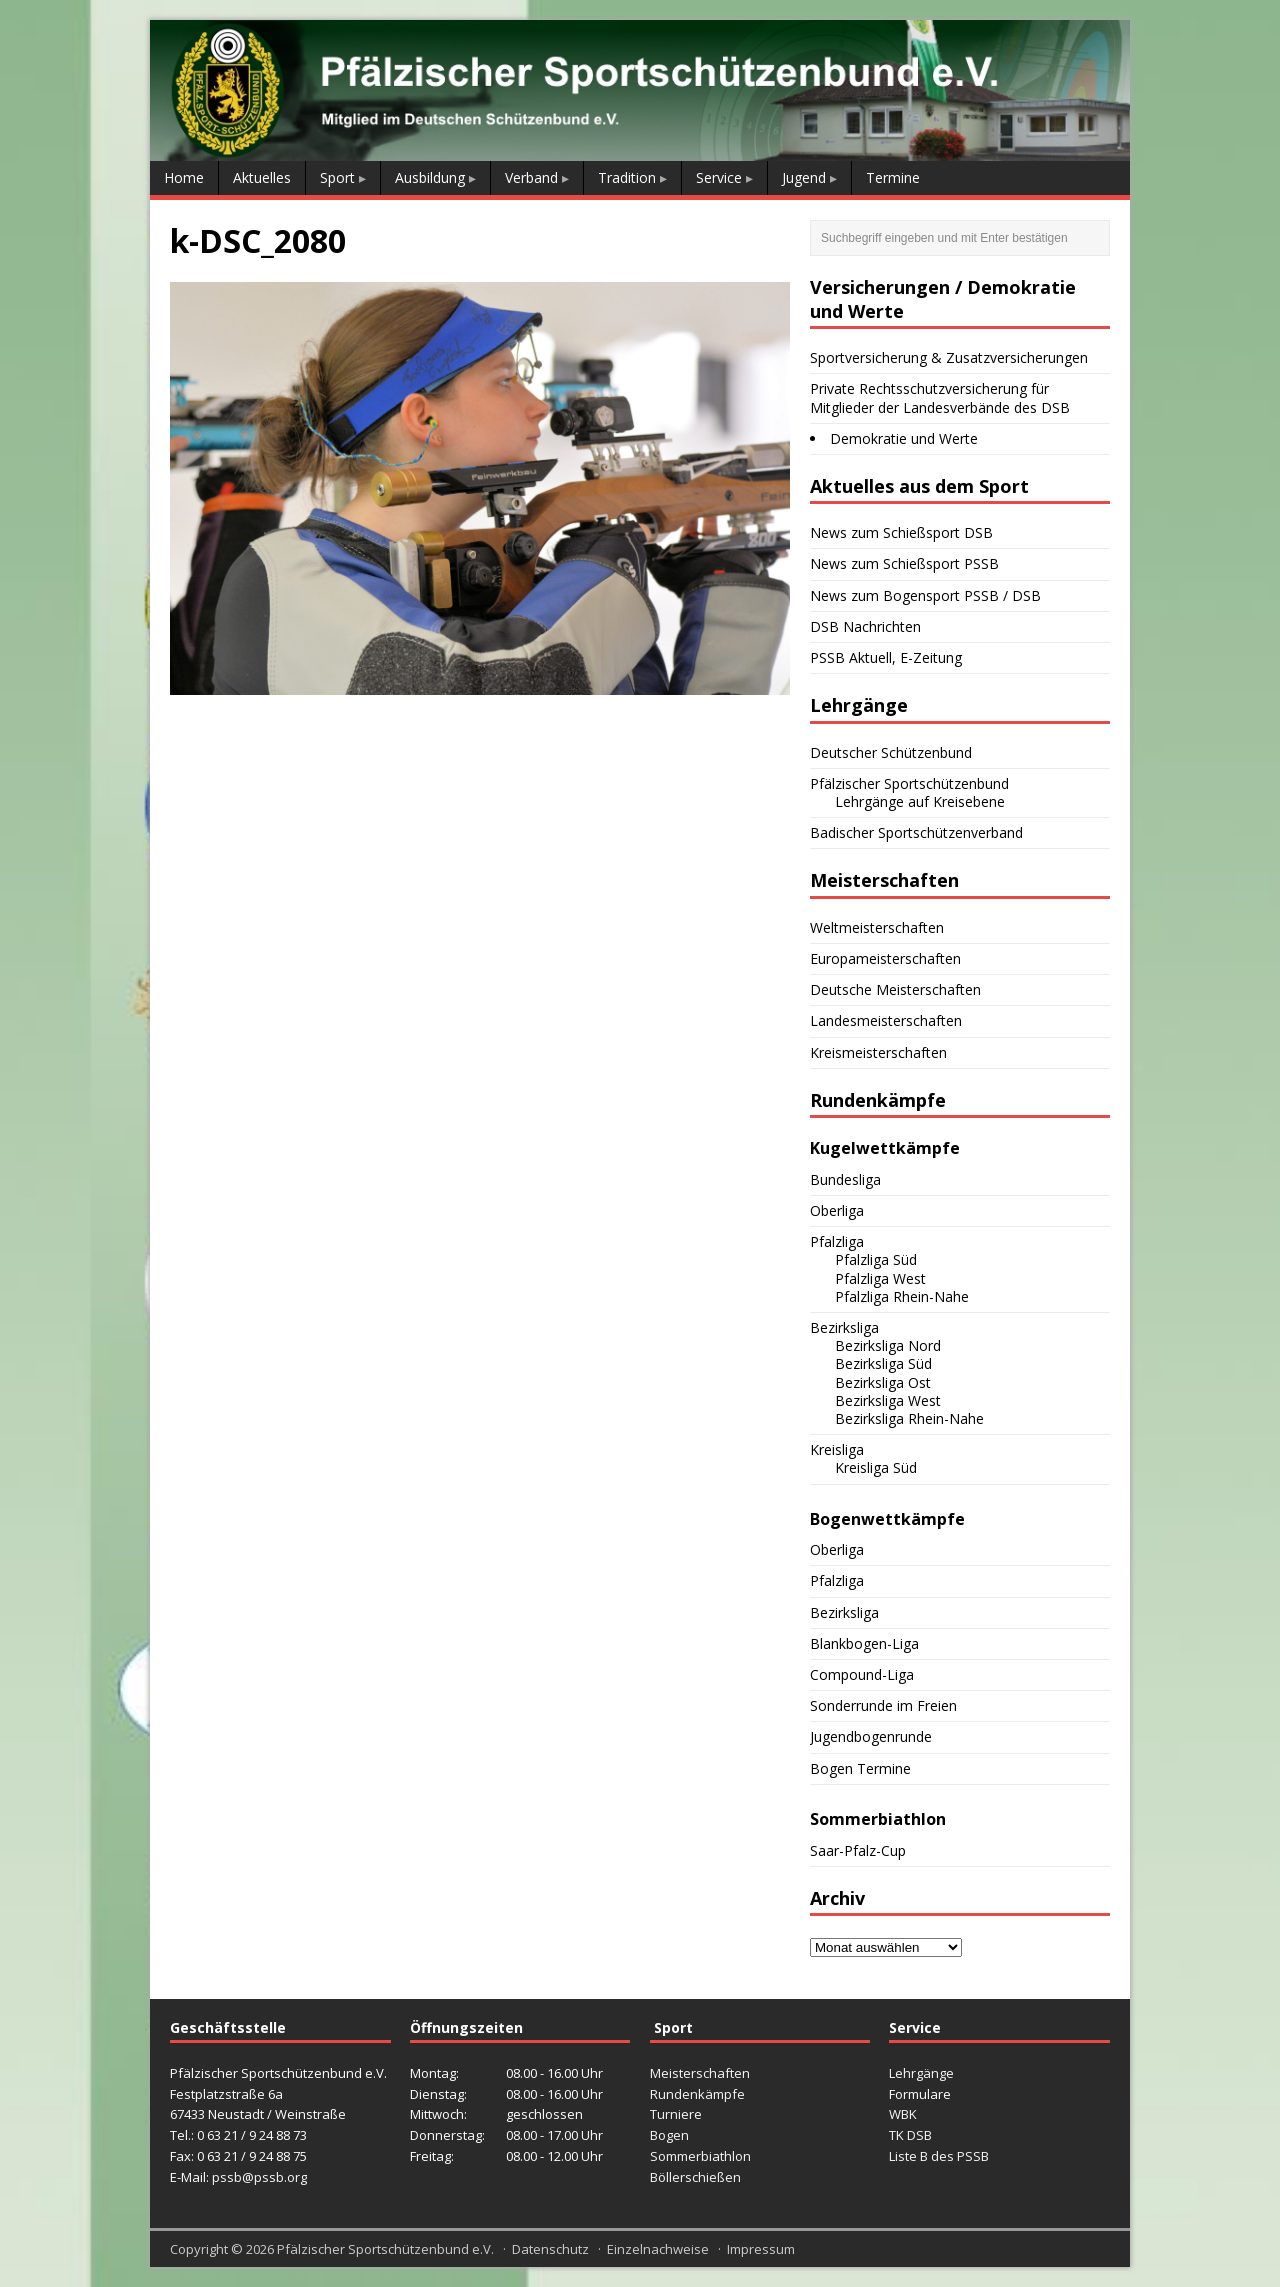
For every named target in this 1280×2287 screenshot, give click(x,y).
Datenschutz (550, 2249)
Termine (893, 177)
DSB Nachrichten (865, 626)
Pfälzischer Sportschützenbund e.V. (385, 2249)
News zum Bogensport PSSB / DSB (925, 595)
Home (184, 177)
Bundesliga (845, 1179)
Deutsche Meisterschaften (895, 989)
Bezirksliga (844, 1327)
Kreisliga (837, 1449)
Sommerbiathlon (700, 2156)
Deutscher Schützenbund (891, 752)
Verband (531, 177)
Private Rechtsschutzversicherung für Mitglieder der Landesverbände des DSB (940, 397)
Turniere (676, 2114)
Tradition (627, 177)
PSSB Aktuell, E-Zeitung (886, 657)
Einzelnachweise (658, 2249)
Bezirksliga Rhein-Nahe (909, 1418)
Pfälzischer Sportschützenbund (909, 783)
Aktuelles (262, 177)
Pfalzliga (837, 1241)
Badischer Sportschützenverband (916, 832)
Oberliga (837, 1210)
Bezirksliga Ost (883, 1382)
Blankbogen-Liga (864, 1643)
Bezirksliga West (888, 1400)
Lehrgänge (921, 2073)
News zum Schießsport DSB (901, 532)
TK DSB (910, 2135)
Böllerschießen (695, 2177)
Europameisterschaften (885, 958)
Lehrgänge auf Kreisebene (920, 801)
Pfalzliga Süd (876, 1259)
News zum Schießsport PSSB (904, 563)
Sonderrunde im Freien (883, 1705)
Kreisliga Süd (876, 1467)
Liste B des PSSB (939, 2156)
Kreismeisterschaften (878, 1052)
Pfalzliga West (880, 1278)
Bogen (669, 2135)
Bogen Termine (860, 1768)
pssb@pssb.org (259, 2177)
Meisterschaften (700, 2073)
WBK (903, 2114)
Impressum (761, 2249)
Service (719, 177)
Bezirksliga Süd (883, 1363)
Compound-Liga (862, 1674)
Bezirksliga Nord (888, 1345)
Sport (337, 177)
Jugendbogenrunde (871, 1736)
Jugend (804, 177)
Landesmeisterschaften (886, 1020)
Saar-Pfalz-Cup (858, 1850)
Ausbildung (430, 177)
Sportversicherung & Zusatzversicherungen (949, 357)
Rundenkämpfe (697, 2094)
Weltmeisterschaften (877, 927)
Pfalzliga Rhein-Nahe (902, 1296)
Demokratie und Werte (904, 438)
